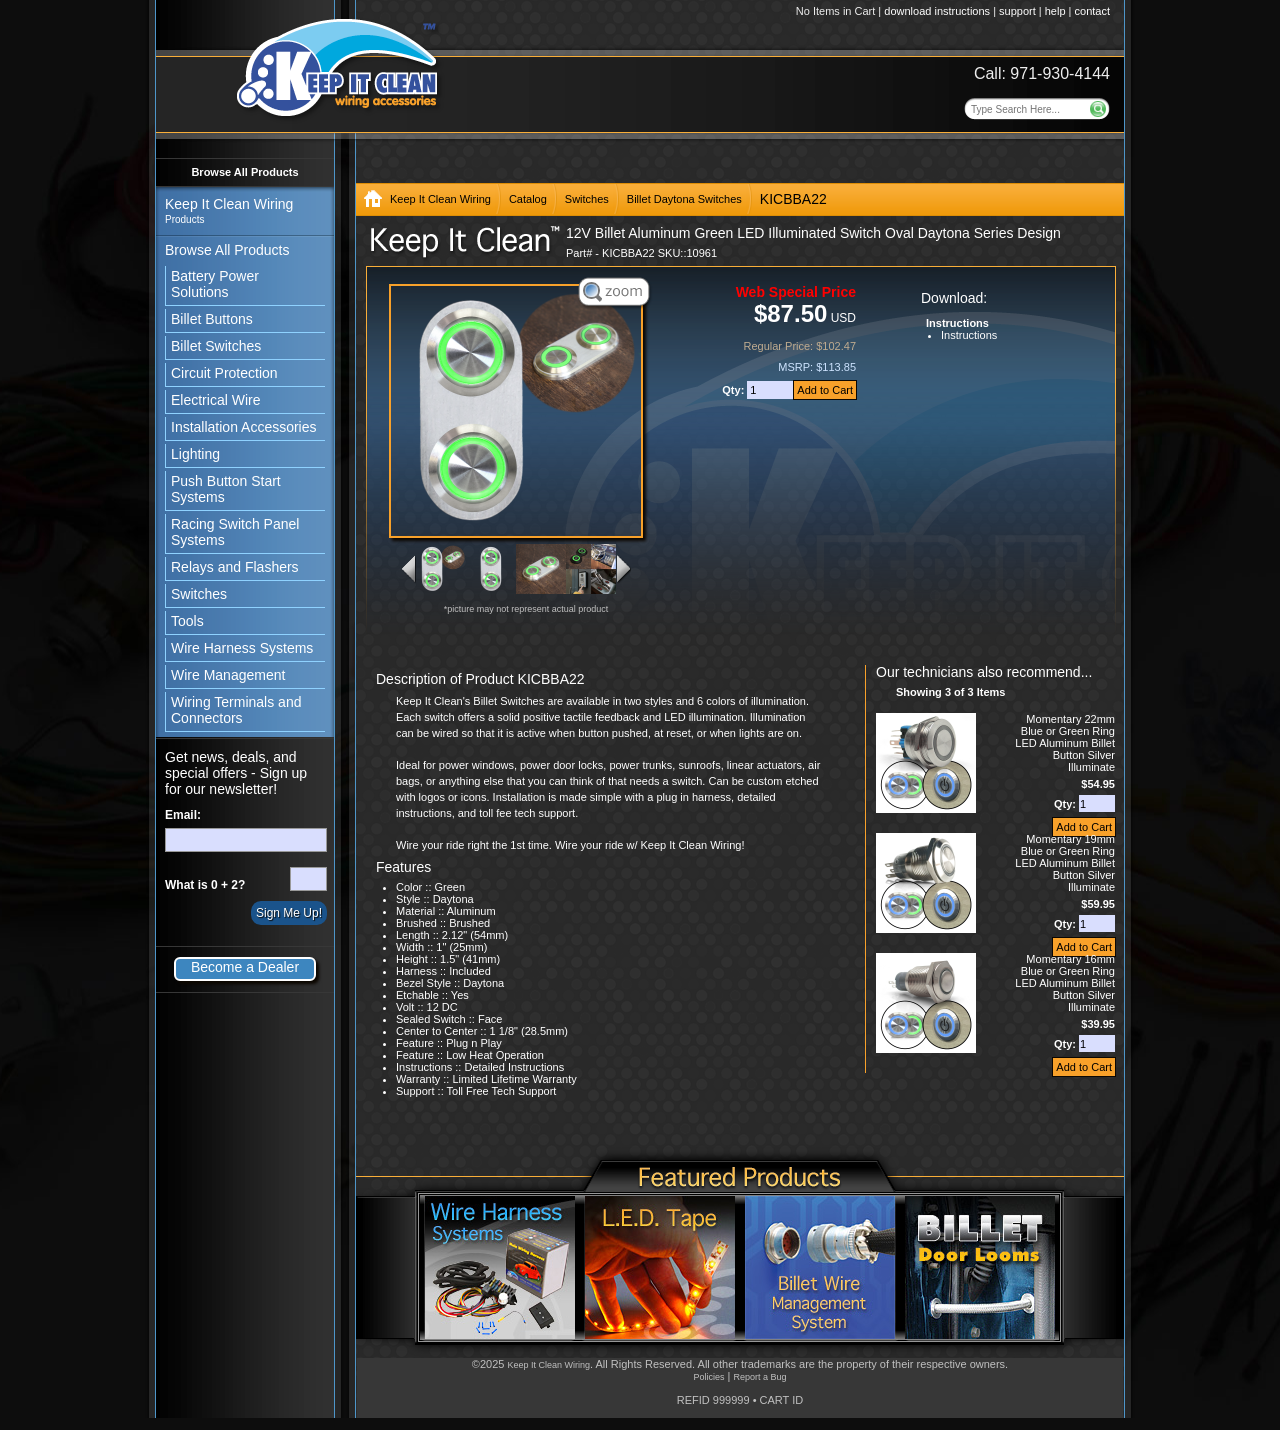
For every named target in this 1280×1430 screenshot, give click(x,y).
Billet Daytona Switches (684, 199)
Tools (187, 621)
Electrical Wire (215, 400)
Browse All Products (244, 172)
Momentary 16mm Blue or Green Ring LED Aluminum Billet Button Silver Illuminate (1065, 983)
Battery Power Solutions (215, 284)
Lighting (195, 454)
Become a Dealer (245, 967)
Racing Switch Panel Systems (235, 532)
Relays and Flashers (235, 567)
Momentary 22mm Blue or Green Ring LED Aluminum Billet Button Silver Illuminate (1065, 743)
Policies (708, 1377)
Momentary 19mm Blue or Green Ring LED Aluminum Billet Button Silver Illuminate (1065, 863)
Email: (183, 815)
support (1017, 11)
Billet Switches (216, 346)
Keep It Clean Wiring (440, 199)
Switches (199, 594)
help (1055, 11)
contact (1092, 11)
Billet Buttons (212, 319)
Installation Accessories (244, 427)
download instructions (937, 11)
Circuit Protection (224, 373)
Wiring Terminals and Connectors (236, 710)
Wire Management (228, 675)
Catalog (528, 199)
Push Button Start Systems (226, 489)
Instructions (969, 335)
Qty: (734, 390)
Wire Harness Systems (242, 648)
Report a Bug (759, 1377)
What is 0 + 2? (205, 885)
